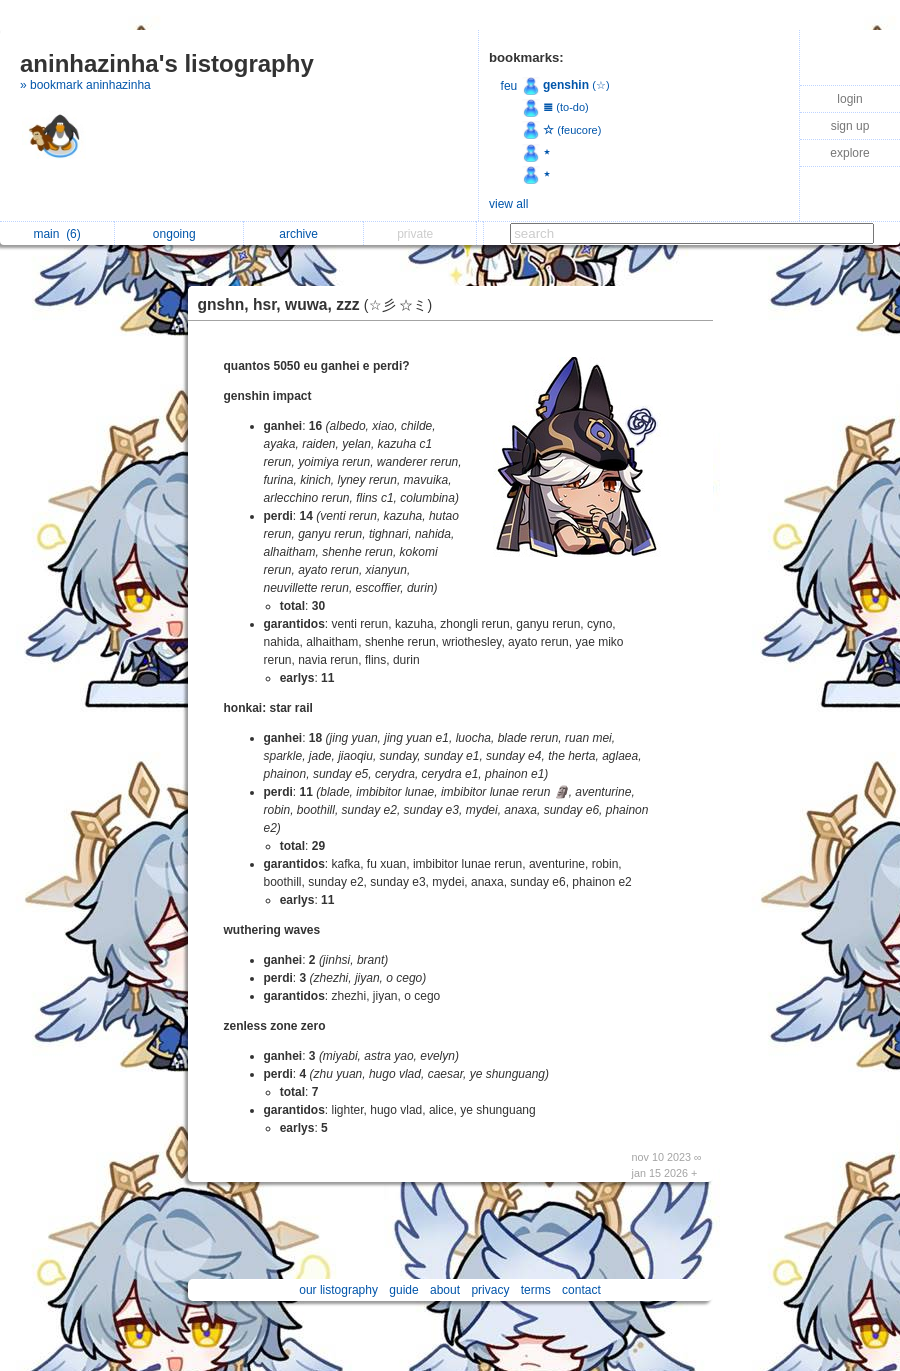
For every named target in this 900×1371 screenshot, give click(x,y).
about (445, 1290)
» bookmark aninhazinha (85, 85)
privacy (490, 1290)
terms (536, 1290)
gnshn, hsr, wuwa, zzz (320, 304)
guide (403, 1290)
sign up (850, 126)
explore (849, 153)
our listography (338, 1290)
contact (581, 1290)
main (56, 234)
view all (508, 204)
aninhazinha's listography (167, 63)
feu (509, 86)
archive (303, 234)
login (849, 99)
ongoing (179, 234)
